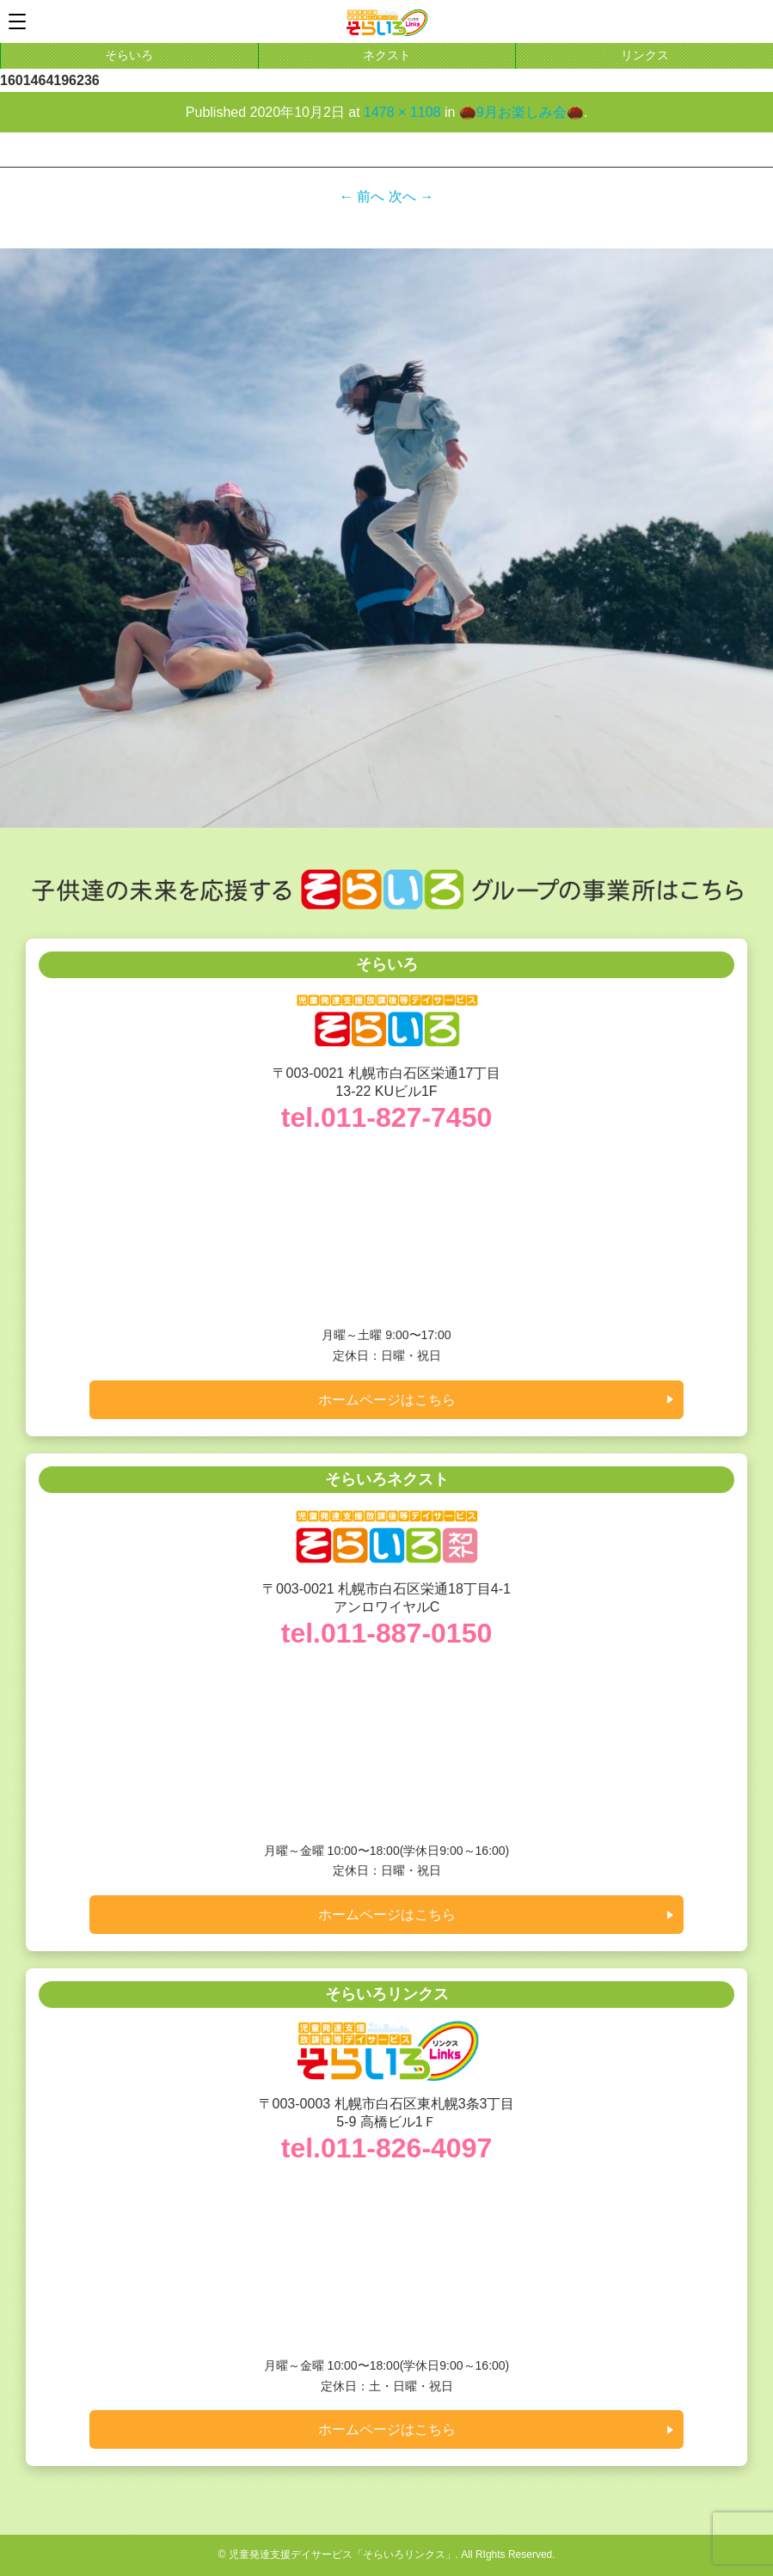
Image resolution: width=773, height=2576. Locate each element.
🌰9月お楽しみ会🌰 (521, 112)
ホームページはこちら (387, 1399)
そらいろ (129, 55)
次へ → (411, 196)
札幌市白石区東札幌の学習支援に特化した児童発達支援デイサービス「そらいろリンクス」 (387, 23)
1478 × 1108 (402, 112)
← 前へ (362, 196)
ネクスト (387, 55)
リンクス (645, 55)
